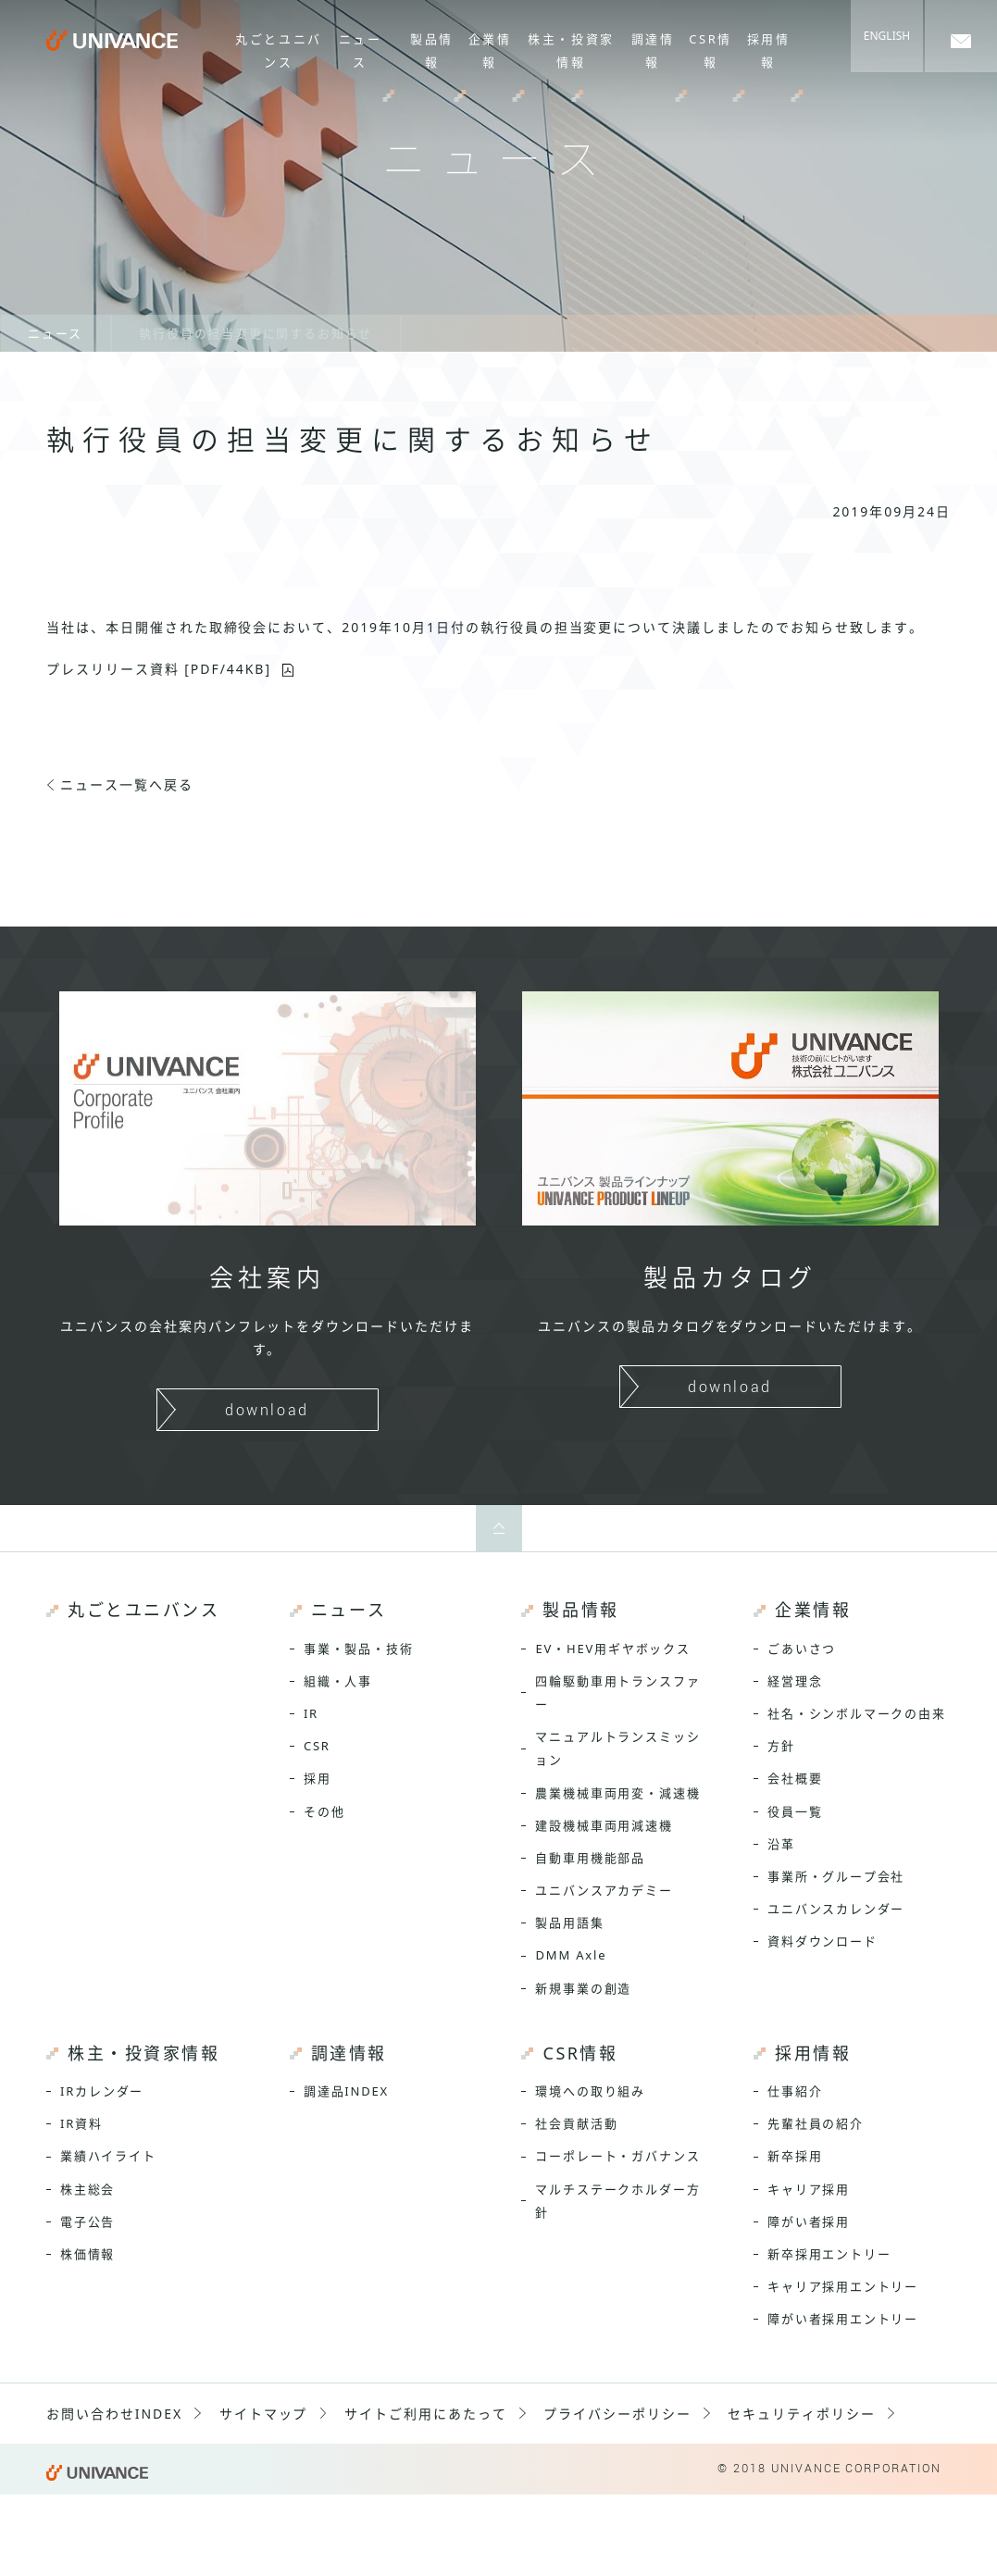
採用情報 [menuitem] (768, 50)
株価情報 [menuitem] (87, 2254)
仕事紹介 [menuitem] (794, 2091)
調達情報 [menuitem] (653, 50)
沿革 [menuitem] (781, 1844)
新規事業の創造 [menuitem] (583, 1988)
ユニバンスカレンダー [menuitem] (835, 1908)
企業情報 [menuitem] (490, 50)
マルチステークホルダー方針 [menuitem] (617, 2201)
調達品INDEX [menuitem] (346, 2091)
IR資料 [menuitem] (81, 2123)
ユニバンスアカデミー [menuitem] (603, 1890)
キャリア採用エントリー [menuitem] (842, 2286)
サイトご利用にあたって (425, 2413)
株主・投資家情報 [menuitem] (572, 50)
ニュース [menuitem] (360, 50)
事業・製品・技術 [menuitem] (359, 1648)
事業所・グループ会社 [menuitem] (835, 1876)
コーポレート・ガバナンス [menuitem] (617, 2155)
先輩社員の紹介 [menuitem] (815, 2123)
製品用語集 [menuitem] (569, 1922)
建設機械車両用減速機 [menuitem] (603, 1825)
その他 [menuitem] (324, 1811)
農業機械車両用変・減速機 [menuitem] (617, 1793)
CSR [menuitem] (317, 1745)
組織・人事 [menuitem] (338, 1681)
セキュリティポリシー (802, 2413)
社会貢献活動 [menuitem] (576, 2123)
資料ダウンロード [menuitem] (822, 1941)
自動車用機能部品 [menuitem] (590, 1857)
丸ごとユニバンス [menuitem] (279, 50)
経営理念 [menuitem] (794, 1681)
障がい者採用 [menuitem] (808, 2221)
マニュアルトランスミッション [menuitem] (617, 1748)
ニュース (55, 333)
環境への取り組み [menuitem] (590, 2091)
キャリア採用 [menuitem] (808, 2189)
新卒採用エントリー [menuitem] (829, 2254)
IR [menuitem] (311, 1713)
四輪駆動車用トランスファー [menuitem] (617, 1692)
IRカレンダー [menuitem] (101, 2091)
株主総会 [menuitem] (87, 2189)
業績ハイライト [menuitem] (108, 2155)
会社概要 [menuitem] (794, 1778)
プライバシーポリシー (617, 2413)
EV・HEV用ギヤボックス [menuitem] (612, 1648)
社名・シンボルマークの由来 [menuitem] (856, 1713)
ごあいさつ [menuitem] (801, 1648)
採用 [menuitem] (317, 1778)
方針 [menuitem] (781, 1745)
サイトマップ (263, 2413)
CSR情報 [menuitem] (710, 50)
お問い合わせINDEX (114, 2413)
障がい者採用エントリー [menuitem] (842, 2318)
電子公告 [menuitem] (87, 2221)
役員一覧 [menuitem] (794, 1811)
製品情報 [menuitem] (431, 50)
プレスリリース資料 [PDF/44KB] (158, 669)
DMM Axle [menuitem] (570, 1955)
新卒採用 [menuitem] (794, 2155)
